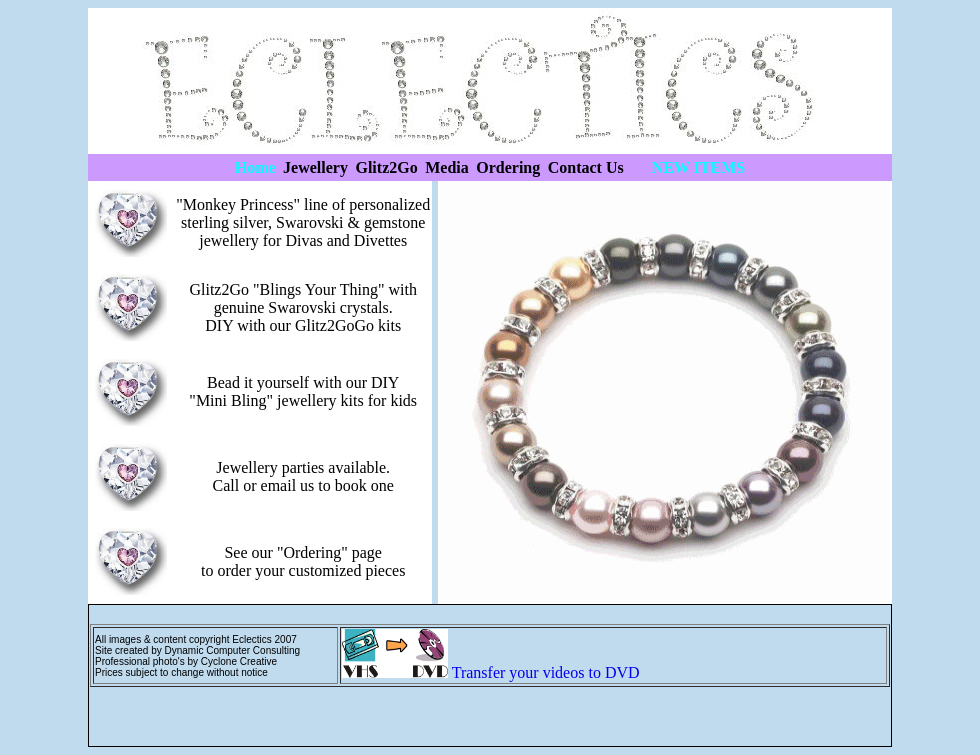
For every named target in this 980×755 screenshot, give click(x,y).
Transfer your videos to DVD (546, 672)
